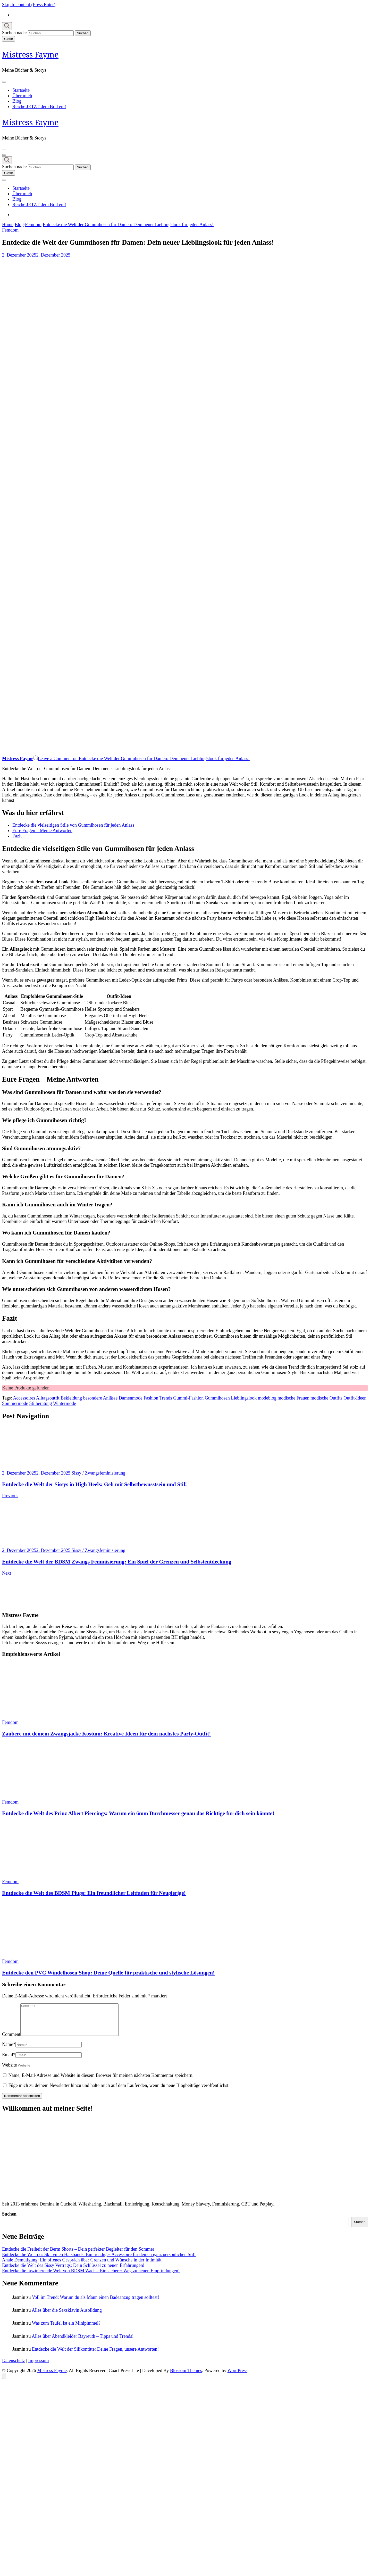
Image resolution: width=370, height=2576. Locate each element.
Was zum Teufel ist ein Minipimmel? (66, 2329)
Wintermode (64, 1403)
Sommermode (15, 1403)
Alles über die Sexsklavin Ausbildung (67, 2316)
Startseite (21, 90)
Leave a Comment (144, 758)
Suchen (9, 2220)
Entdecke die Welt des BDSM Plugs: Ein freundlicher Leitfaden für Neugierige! (94, 1893)
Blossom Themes (186, 2376)
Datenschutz (13, 2366)
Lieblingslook (244, 1398)
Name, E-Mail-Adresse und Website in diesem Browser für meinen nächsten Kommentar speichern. (101, 2081)
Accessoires (24, 1398)
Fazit (17, 835)
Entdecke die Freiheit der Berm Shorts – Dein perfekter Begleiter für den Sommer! (79, 2255)
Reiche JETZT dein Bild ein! (39, 106)
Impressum (38, 2366)
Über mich (22, 95)
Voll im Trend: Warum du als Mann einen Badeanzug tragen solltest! (95, 2303)
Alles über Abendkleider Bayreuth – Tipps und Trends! (83, 2342)
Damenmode (130, 1398)
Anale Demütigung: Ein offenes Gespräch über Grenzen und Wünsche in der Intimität (82, 2266)
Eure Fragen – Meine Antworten (42, 830)
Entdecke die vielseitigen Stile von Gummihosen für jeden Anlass (73, 825)
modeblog (267, 1398)
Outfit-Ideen (354, 1398)
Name (8, 2050)
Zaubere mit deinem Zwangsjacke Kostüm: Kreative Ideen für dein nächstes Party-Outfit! (106, 1734)
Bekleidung (71, 1398)
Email (8, 2060)
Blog (16, 101)
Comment (11, 2040)
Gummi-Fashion (188, 1398)
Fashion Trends (158, 1398)
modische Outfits (326, 1398)
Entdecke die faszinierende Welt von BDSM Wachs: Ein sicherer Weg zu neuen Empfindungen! (91, 2276)
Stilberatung (40, 1403)
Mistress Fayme (30, 54)
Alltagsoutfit (48, 1398)
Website (9, 2071)
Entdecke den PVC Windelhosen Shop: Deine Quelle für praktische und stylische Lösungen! (108, 1973)
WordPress (238, 2376)
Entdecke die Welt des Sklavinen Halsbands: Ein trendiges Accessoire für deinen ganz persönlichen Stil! (99, 2260)
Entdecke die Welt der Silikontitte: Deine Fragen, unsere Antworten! (95, 2355)
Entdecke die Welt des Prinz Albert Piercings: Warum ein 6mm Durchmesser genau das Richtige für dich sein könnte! (138, 1813)
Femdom (10, 230)
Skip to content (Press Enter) (28, 4)
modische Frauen (293, 1398)
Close (8, 39)
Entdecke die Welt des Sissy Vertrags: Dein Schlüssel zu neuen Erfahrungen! (73, 2271)
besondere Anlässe (100, 1398)
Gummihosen (217, 1398)
